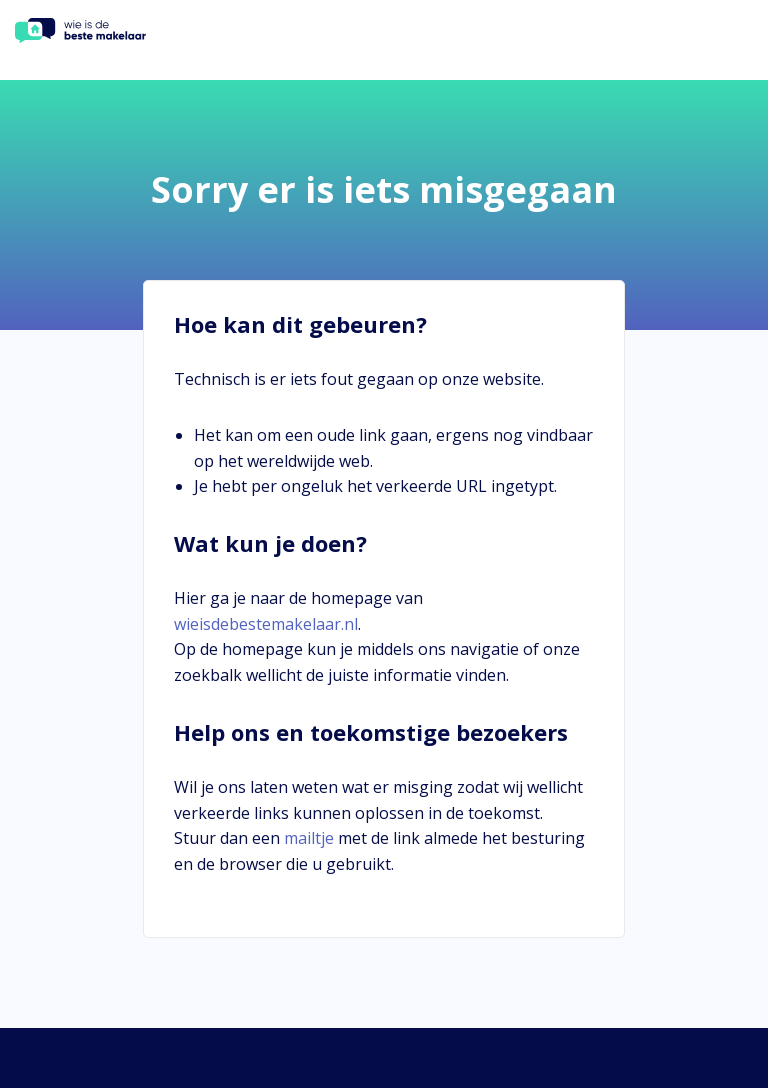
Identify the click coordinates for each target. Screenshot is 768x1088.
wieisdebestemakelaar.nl (266, 624)
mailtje (309, 838)
